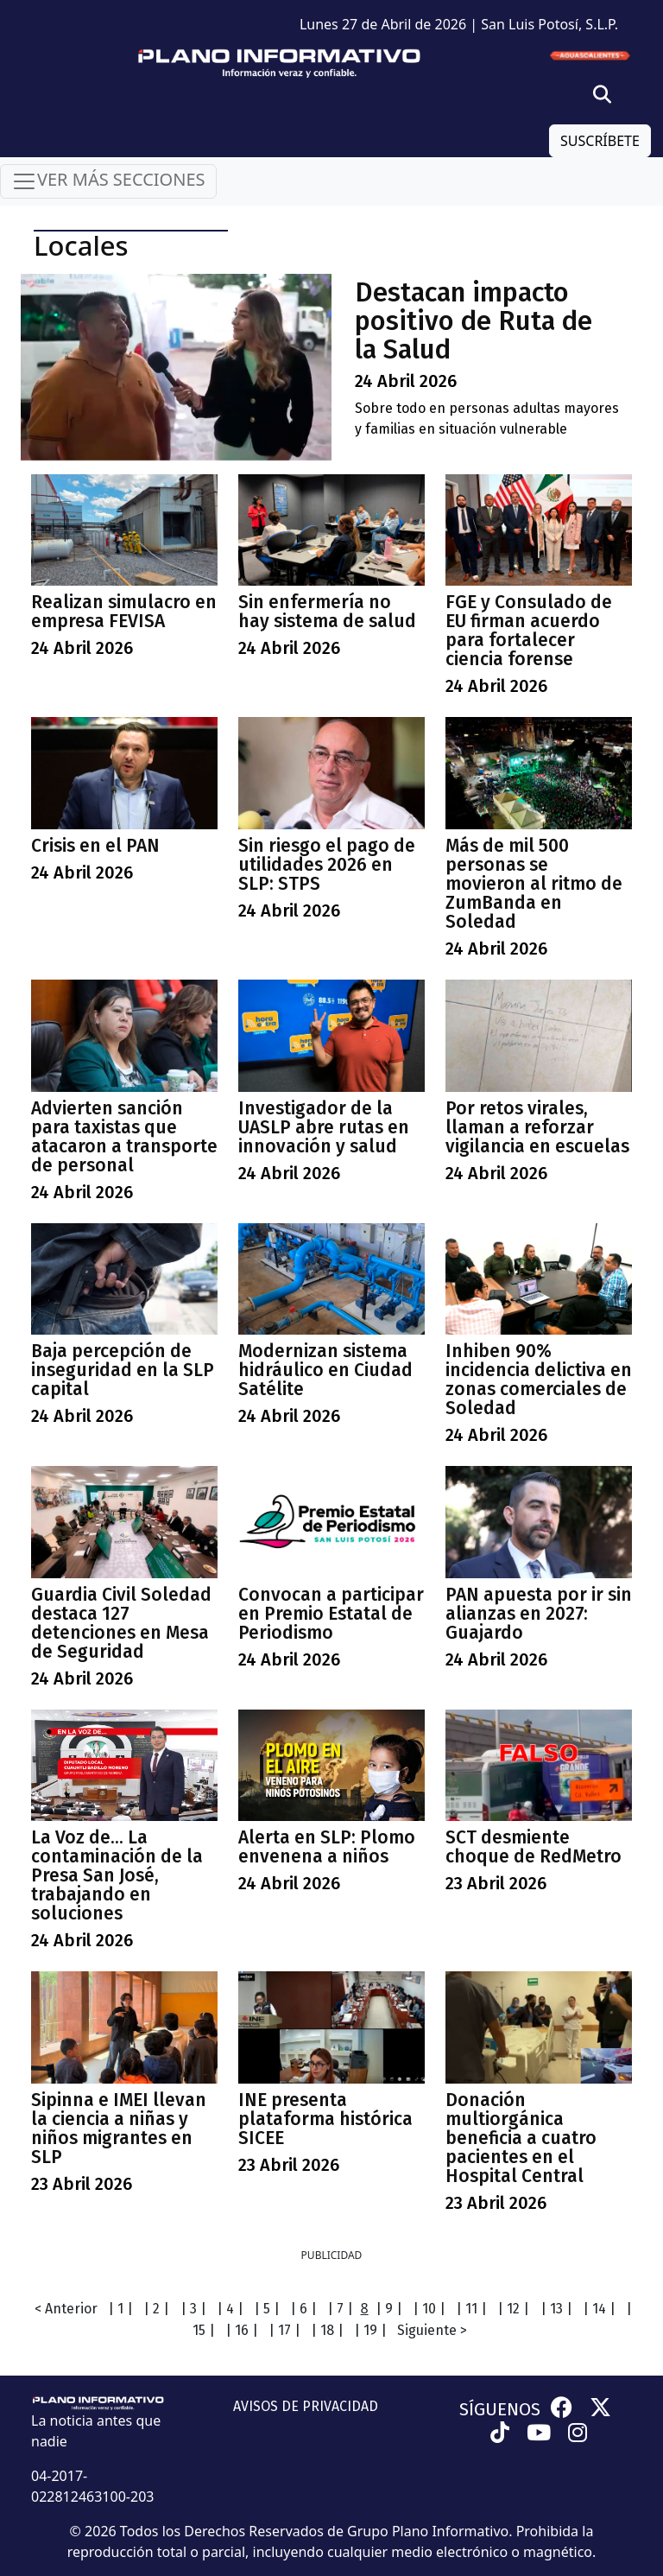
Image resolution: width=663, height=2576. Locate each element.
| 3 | (193, 2308)
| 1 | (120, 2308)
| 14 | (599, 2308)
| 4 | (230, 2308)
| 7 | (340, 2308)
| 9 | (389, 2308)
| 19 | (370, 2330)
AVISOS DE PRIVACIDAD (305, 2406)
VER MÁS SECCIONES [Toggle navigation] (108, 181)
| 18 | (327, 2330)
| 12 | (513, 2308)
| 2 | (156, 2308)
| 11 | (471, 2308)
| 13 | (556, 2308)
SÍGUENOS (499, 2409)
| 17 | (284, 2330)
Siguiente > (432, 2330)
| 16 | (241, 2330)
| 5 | (267, 2308)
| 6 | (303, 2308)
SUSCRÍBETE (600, 140)
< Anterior (66, 2308)
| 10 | (429, 2308)
